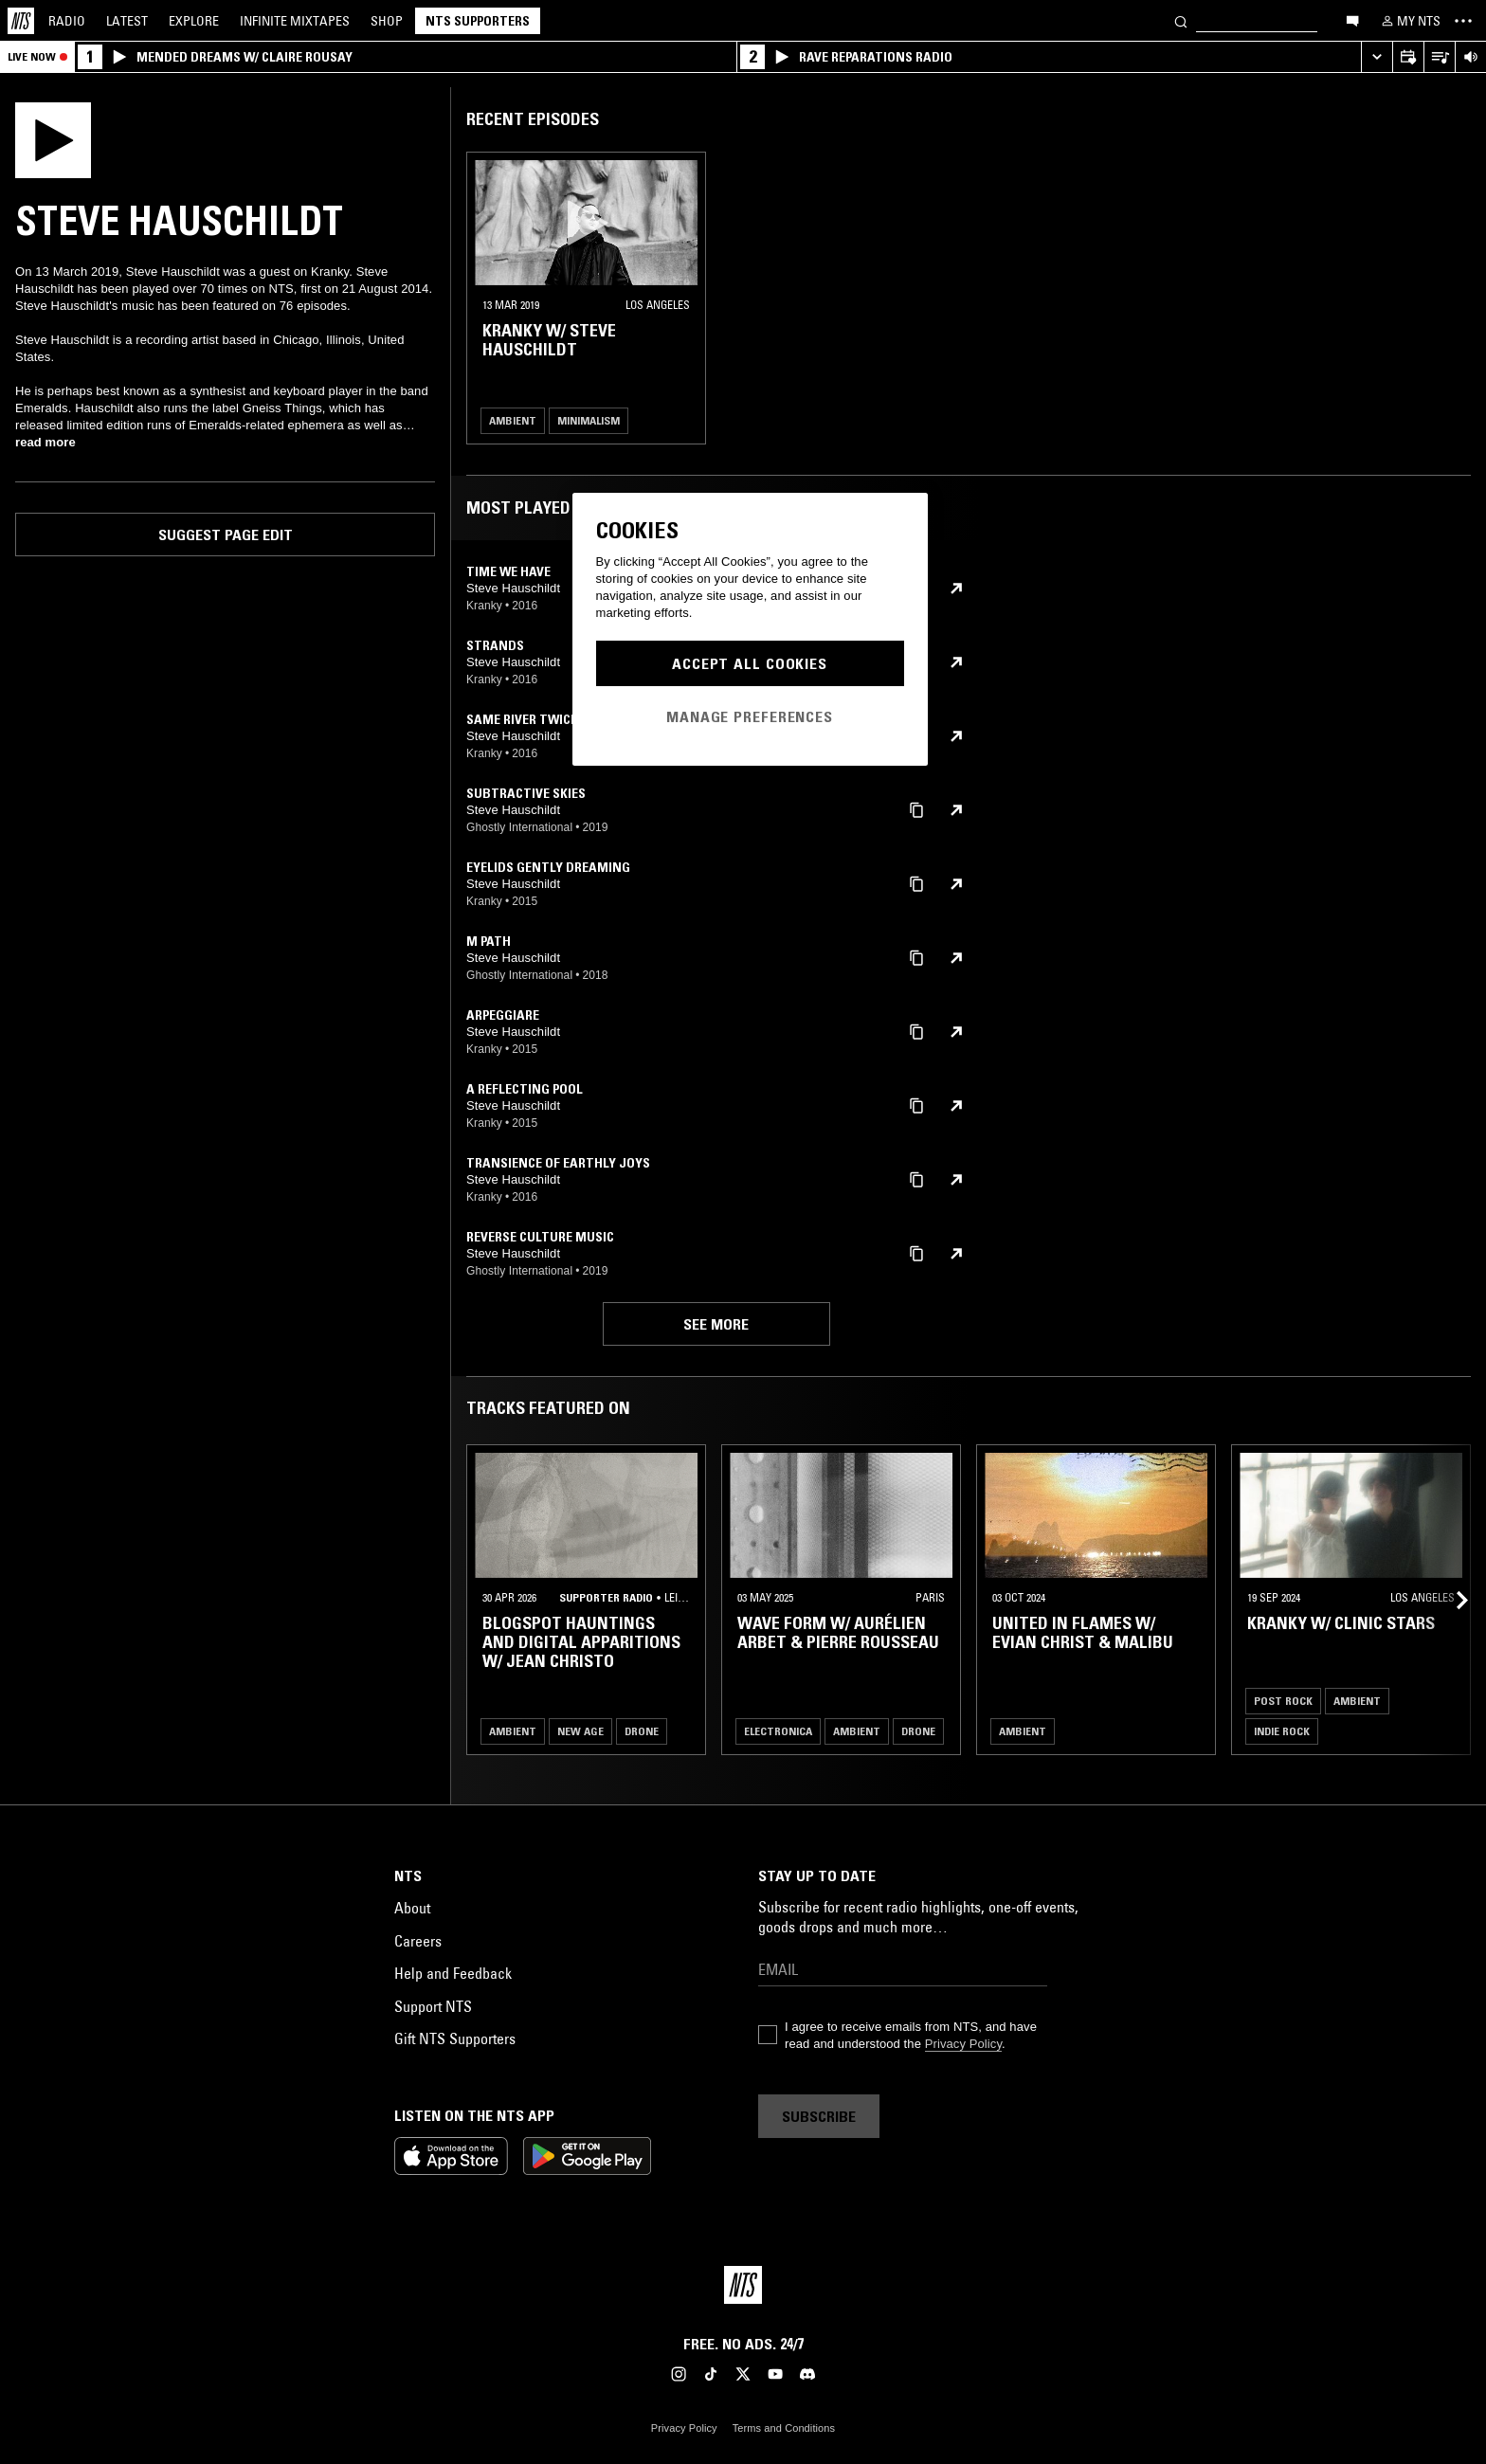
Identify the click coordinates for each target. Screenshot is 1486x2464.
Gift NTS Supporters (455, 2038)
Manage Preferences (749, 716)
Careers (418, 1940)
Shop (387, 20)
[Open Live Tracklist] (1439, 57)
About (412, 1907)
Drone (642, 1731)
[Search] (1181, 20)
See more (716, 1323)
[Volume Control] (1470, 57)
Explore (194, 20)
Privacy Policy (963, 2044)
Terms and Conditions (784, 2428)
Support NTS (433, 2006)
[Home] (21, 21)
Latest (127, 20)
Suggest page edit (225, 534)
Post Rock (1283, 1701)
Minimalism (588, 420)
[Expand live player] (1376, 57)
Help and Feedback (453, 1973)
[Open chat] (1352, 19)
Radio (66, 20)
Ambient (512, 420)
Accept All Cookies (749, 663)
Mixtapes (295, 20)
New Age (580, 1731)
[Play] (53, 138)
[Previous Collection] (1450, 1599)
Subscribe (819, 2116)
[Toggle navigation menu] (1463, 21)
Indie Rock (1282, 1731)
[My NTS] (1409, 20)
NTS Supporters (478, 20)
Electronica (778, 1731)
